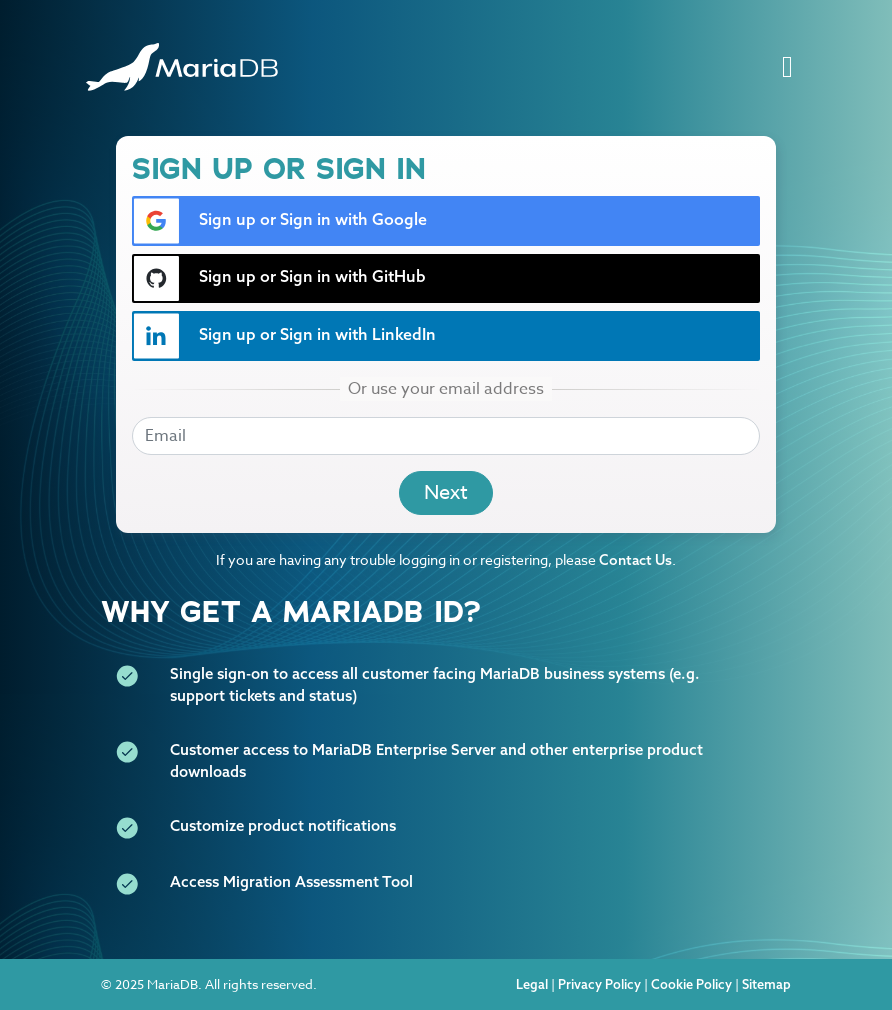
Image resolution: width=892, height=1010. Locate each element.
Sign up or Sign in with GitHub (279, 278)
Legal (532, 984)
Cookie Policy (691, 984)
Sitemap (766, 984)
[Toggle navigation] (787, 67)
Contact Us (635, 560)
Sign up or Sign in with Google (280, 221)
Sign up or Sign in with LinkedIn (284, 336)
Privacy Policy (599, 984)
